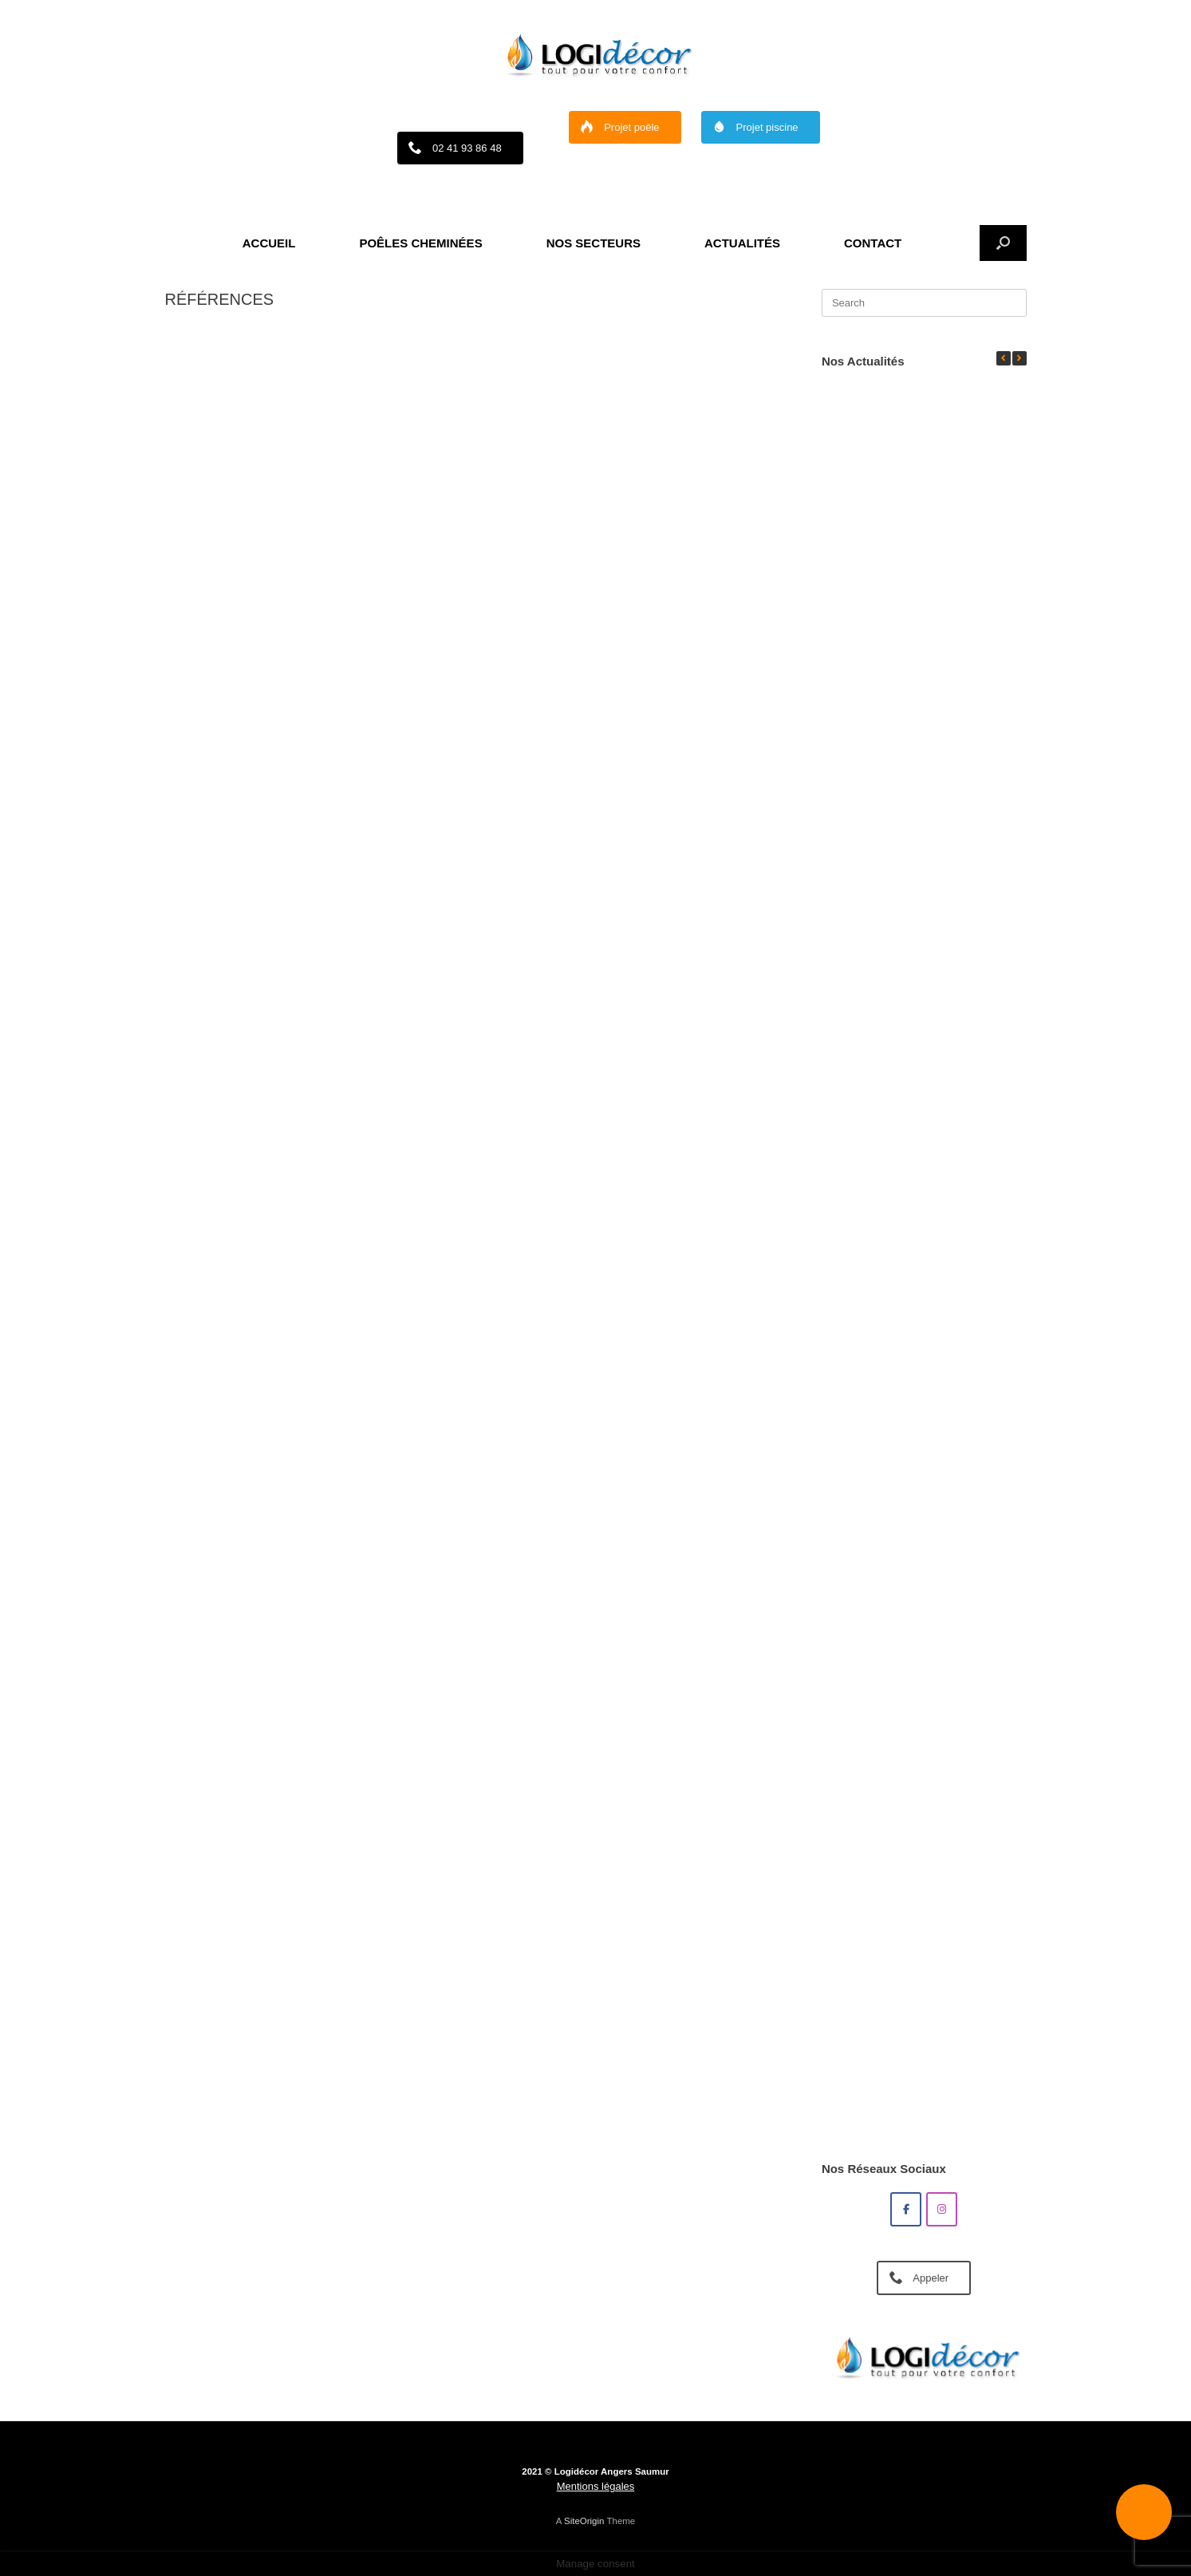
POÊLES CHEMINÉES (420, 243)
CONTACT (872, 243)
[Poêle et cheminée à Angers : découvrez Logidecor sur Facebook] (905, 2209)
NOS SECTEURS (593, 243)
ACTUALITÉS (742, 243)
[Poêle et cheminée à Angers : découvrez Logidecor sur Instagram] (941, 2209)
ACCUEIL (269, 243)
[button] (1003, 243)
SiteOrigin (584, 2521)
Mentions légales (596, 2486)
